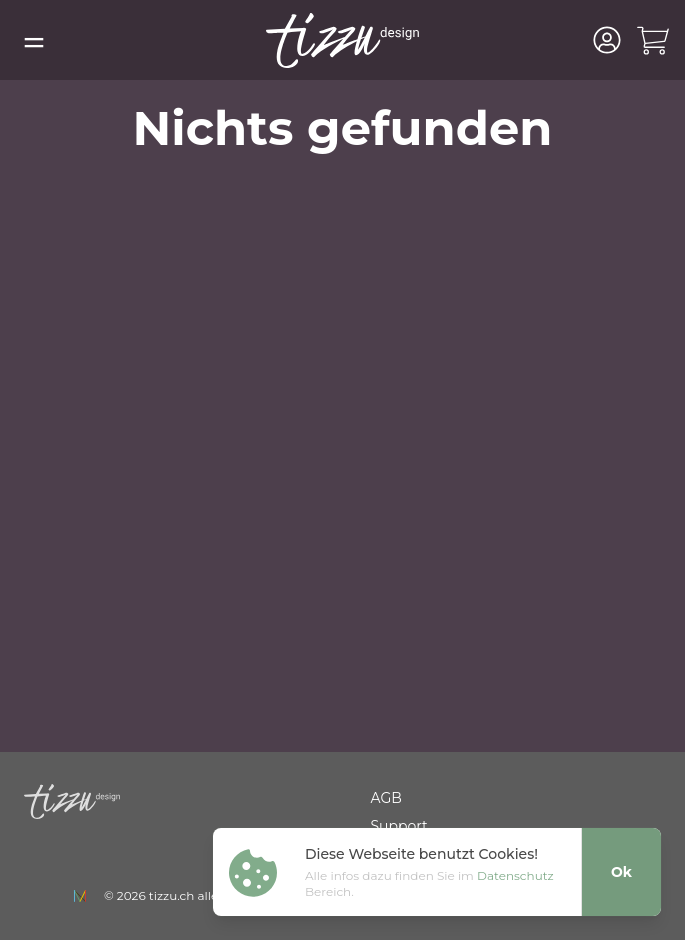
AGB (386, 798)
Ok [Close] (621, 872)
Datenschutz (515, 875)
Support (399, 826)
